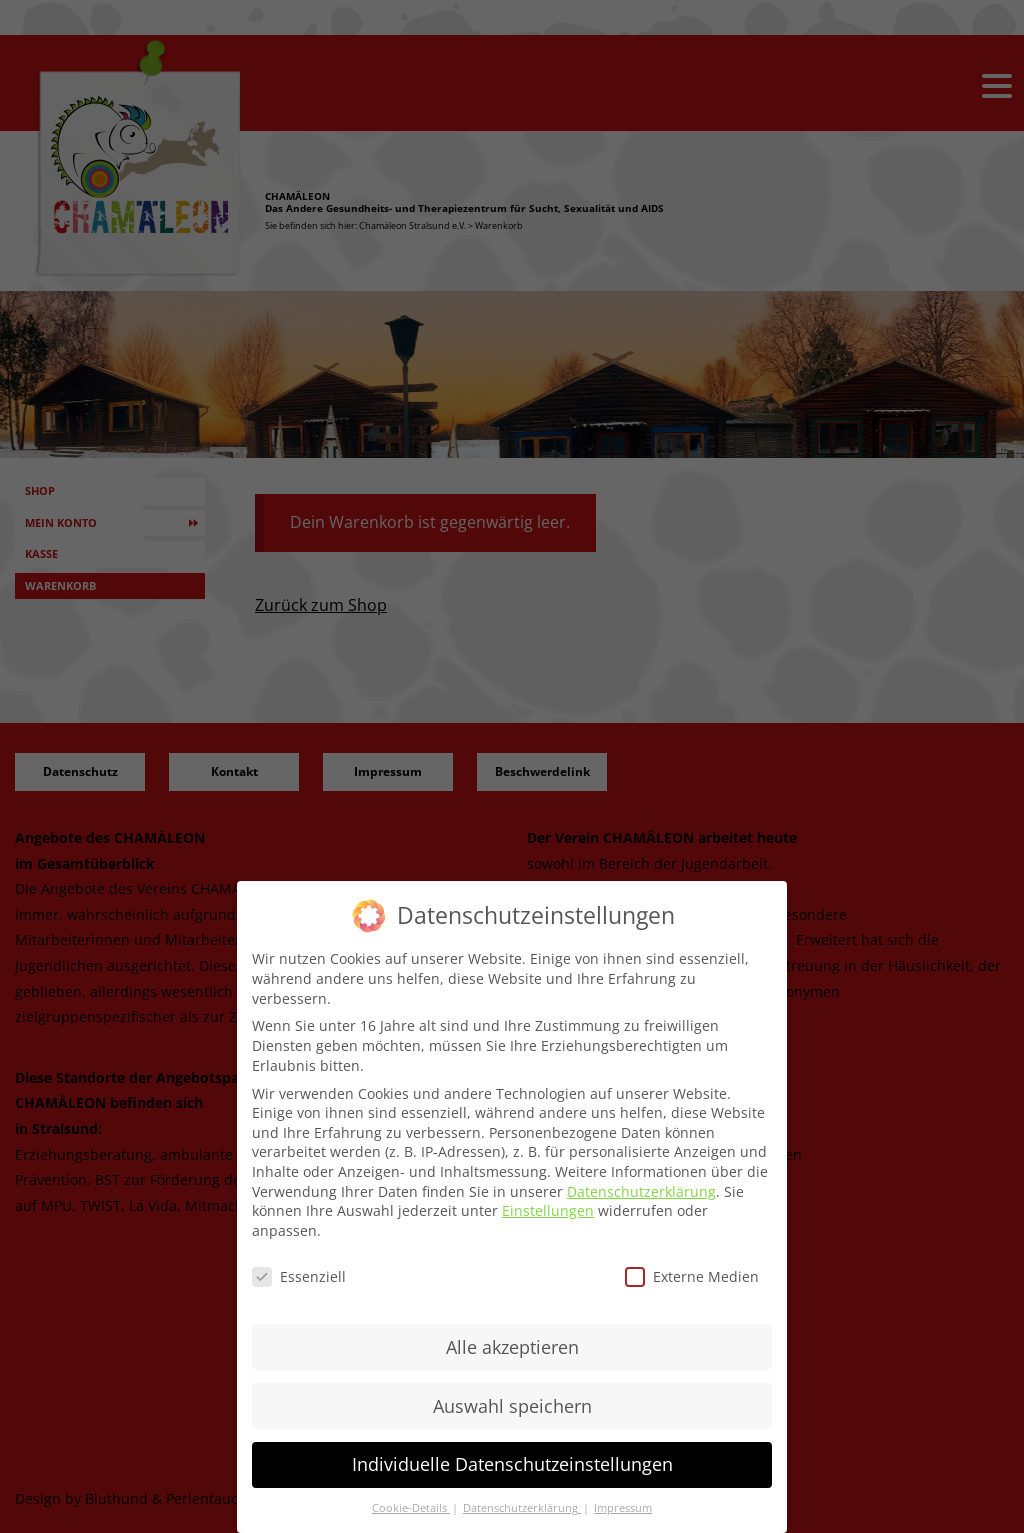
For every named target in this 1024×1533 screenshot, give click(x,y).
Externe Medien (692, 1276)
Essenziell (299, 1276)
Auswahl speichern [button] (512, 1406)
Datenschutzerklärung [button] (522, 1508)
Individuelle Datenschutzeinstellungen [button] (512, 1464)
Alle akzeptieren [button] (512, 1347)
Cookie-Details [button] (411, 1508)
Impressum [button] (623, 1508)
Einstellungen (548, 1210)
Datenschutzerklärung (641, 1191)
